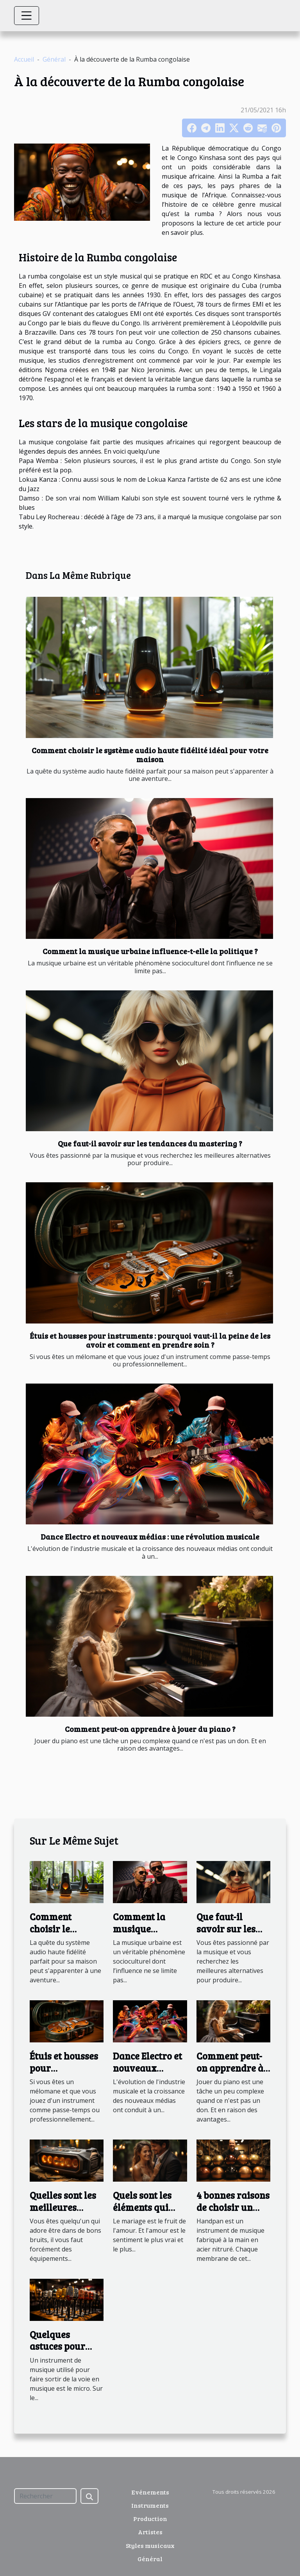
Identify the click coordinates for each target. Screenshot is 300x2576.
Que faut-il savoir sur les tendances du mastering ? (150, 1143)
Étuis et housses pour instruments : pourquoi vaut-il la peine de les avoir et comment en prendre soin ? (150, 1340)
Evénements (150, 2492)
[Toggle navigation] (26, 15)
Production (150, 2518)
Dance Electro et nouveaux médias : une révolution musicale (150, 1536)
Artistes (150, 2532)
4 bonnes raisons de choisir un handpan (233, 2207)
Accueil (24, 59)
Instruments (150, 2505)
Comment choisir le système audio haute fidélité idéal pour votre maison (150, 754)
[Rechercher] (45, 2496)
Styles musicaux (150, 2545)
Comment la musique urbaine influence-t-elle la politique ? (150, 951)
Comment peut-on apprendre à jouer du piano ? (150, 1729)
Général (54, 59)
